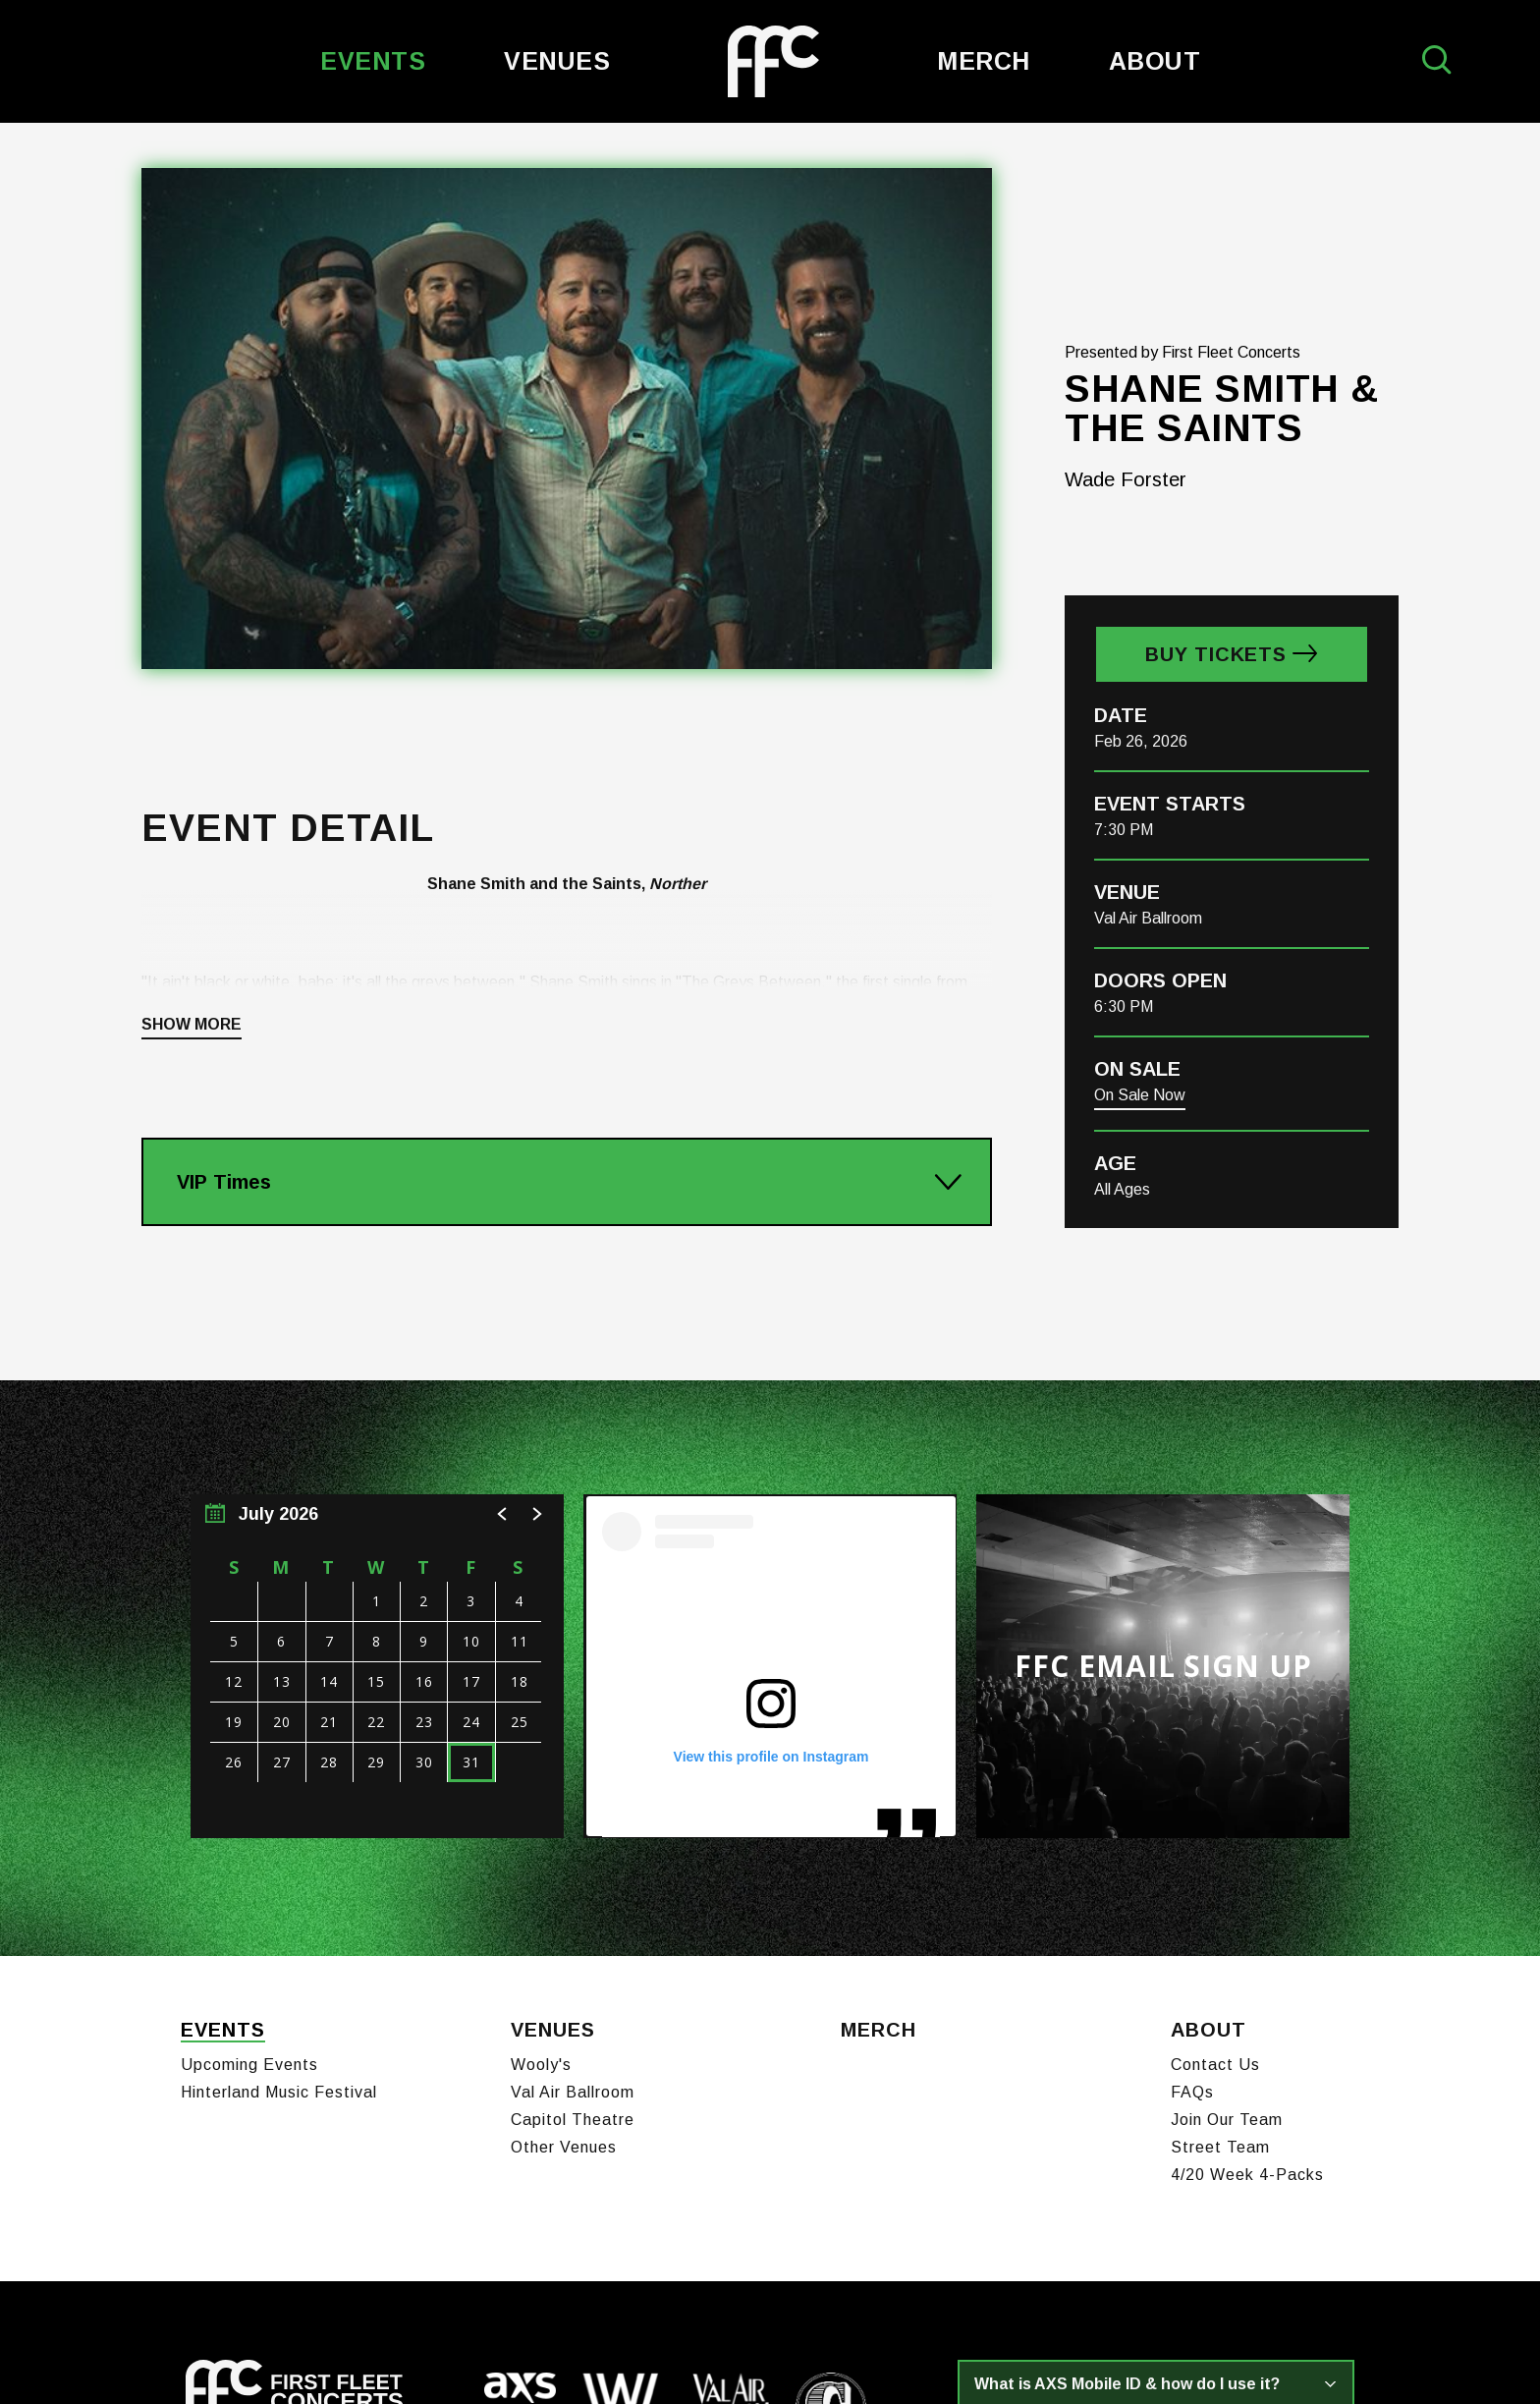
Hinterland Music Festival (279, 1835)
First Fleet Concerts (773, 61)
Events (372, 61)
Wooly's (541, 1808)
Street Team (1220, 1890)
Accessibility (667, 2352)
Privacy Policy (572, 2352)
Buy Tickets (1216, 408)
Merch (983, 61)
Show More (191, 778)
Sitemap (745, 2352)
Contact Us (1215, 1808)
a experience (1261, 2347)
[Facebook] (191, 2254)
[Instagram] (224, 2254)
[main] (770, 916)
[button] (503, 1267)
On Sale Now (1139, 848)
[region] (377, 1420)
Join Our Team (1227, 1863)
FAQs (1192, 1835)
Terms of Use (473, 2352)
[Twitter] (261, 2254)
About (1155, 61)
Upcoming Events (249, 1808)
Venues (557, 61)
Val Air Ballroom (572, 1835)
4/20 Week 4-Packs (1247, 1918)
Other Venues (564, 1890)
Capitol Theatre (572, 1863)
